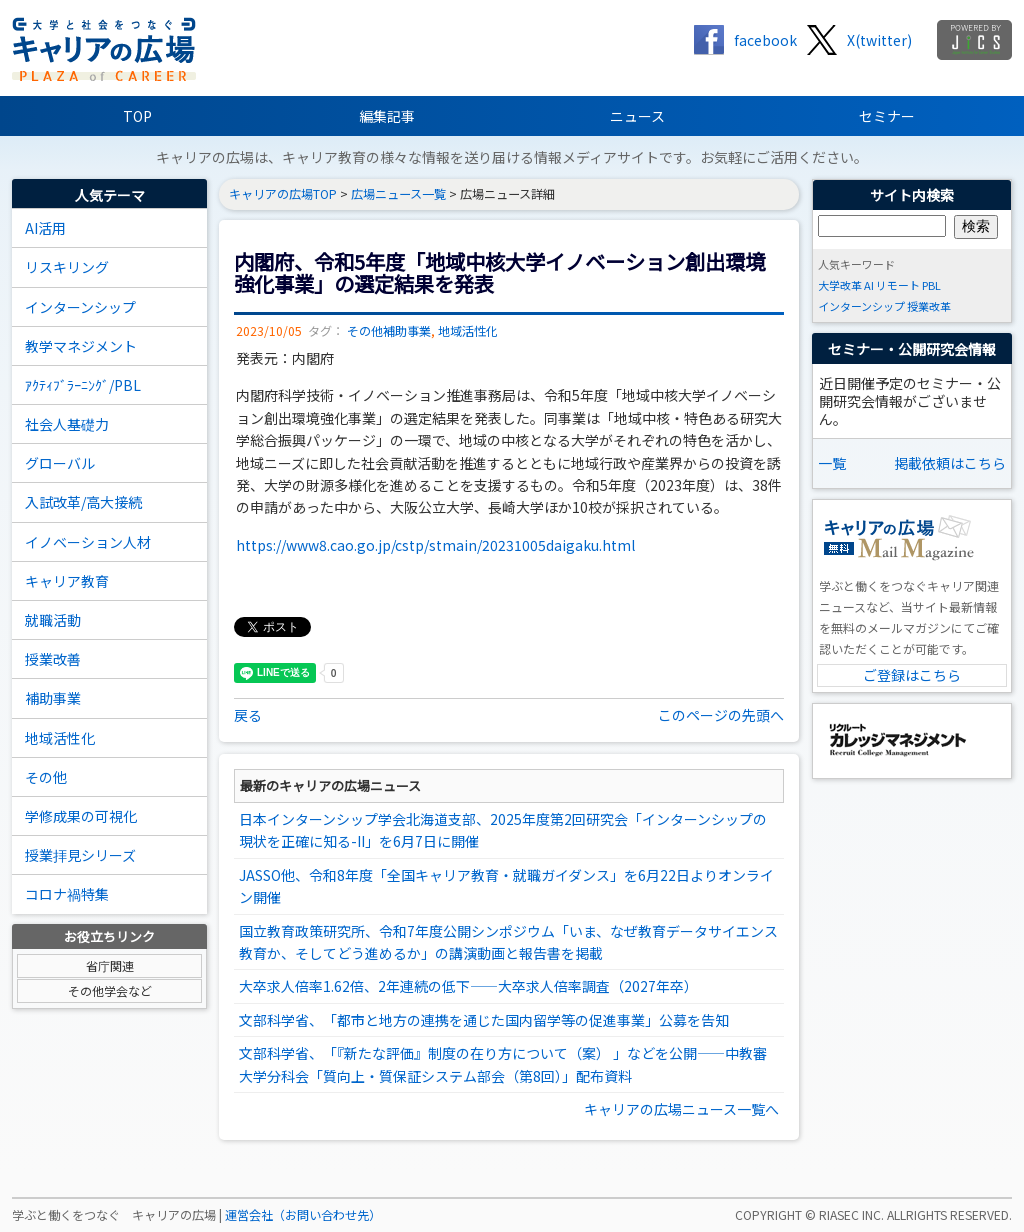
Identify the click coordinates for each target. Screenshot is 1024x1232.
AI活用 (45, 228)
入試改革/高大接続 (83, 502)
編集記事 (387, 116)
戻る (248, 715)
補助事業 (53, 698)
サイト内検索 (912, 195)
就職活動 (53, 620)
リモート (898, 285)
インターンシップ (80, 307)
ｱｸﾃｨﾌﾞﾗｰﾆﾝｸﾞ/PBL (83, 385)
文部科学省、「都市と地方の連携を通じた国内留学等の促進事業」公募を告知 (484, 1020)
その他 (46, 777)
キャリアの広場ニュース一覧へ (681, 1109)
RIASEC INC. (851, 1215)
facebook (765, 40)
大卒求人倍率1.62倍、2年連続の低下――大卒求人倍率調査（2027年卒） (468, 986)
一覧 (832, 463)
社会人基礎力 (67, 424)
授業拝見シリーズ (80, 855)
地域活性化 (60, 738)
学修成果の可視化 (81, 816)
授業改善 (53, 659)
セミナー (887, 116)
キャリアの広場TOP (283, 194)
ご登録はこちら (912, 675)
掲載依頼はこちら (950, 463)
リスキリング (67, 267)
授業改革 (929, 306)
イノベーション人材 (88, 542)
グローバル (60, 463)
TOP (137, 116)
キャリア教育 (67, 581)
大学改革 (840, 285)
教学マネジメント (81, 346)
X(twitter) (879, 40)
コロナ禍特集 (67, 894)
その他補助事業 (389, 331)
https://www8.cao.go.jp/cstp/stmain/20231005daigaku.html (435, 545)
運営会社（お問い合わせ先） (303, 1215)
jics (974, 40)
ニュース (637, 116)
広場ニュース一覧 (398, 194)
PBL (931, 285)
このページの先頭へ (721, 715)
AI (869, 285)
